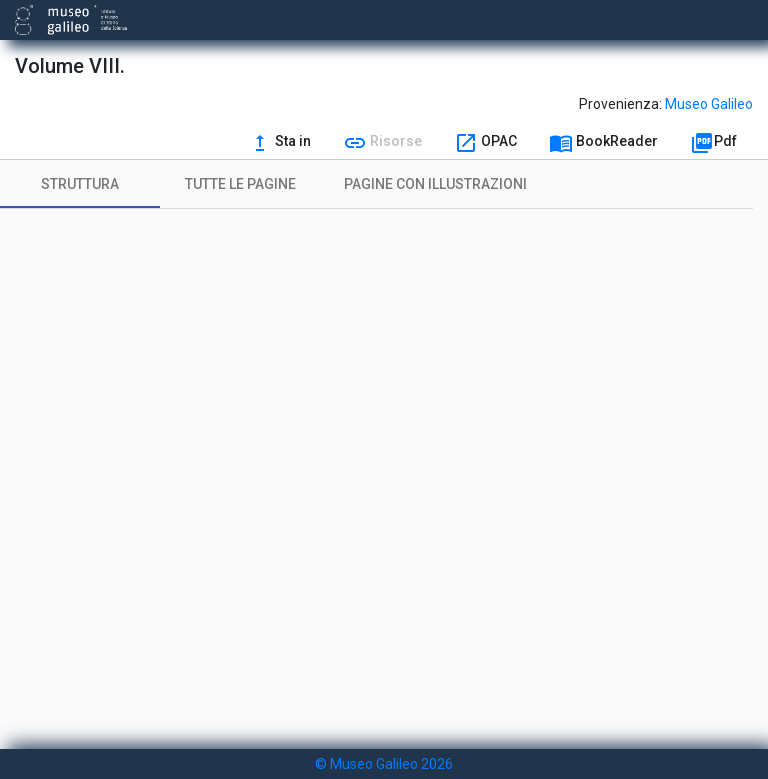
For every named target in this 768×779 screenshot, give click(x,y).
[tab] (80, 184)
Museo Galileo (709, 104)
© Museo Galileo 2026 (384, 764)
